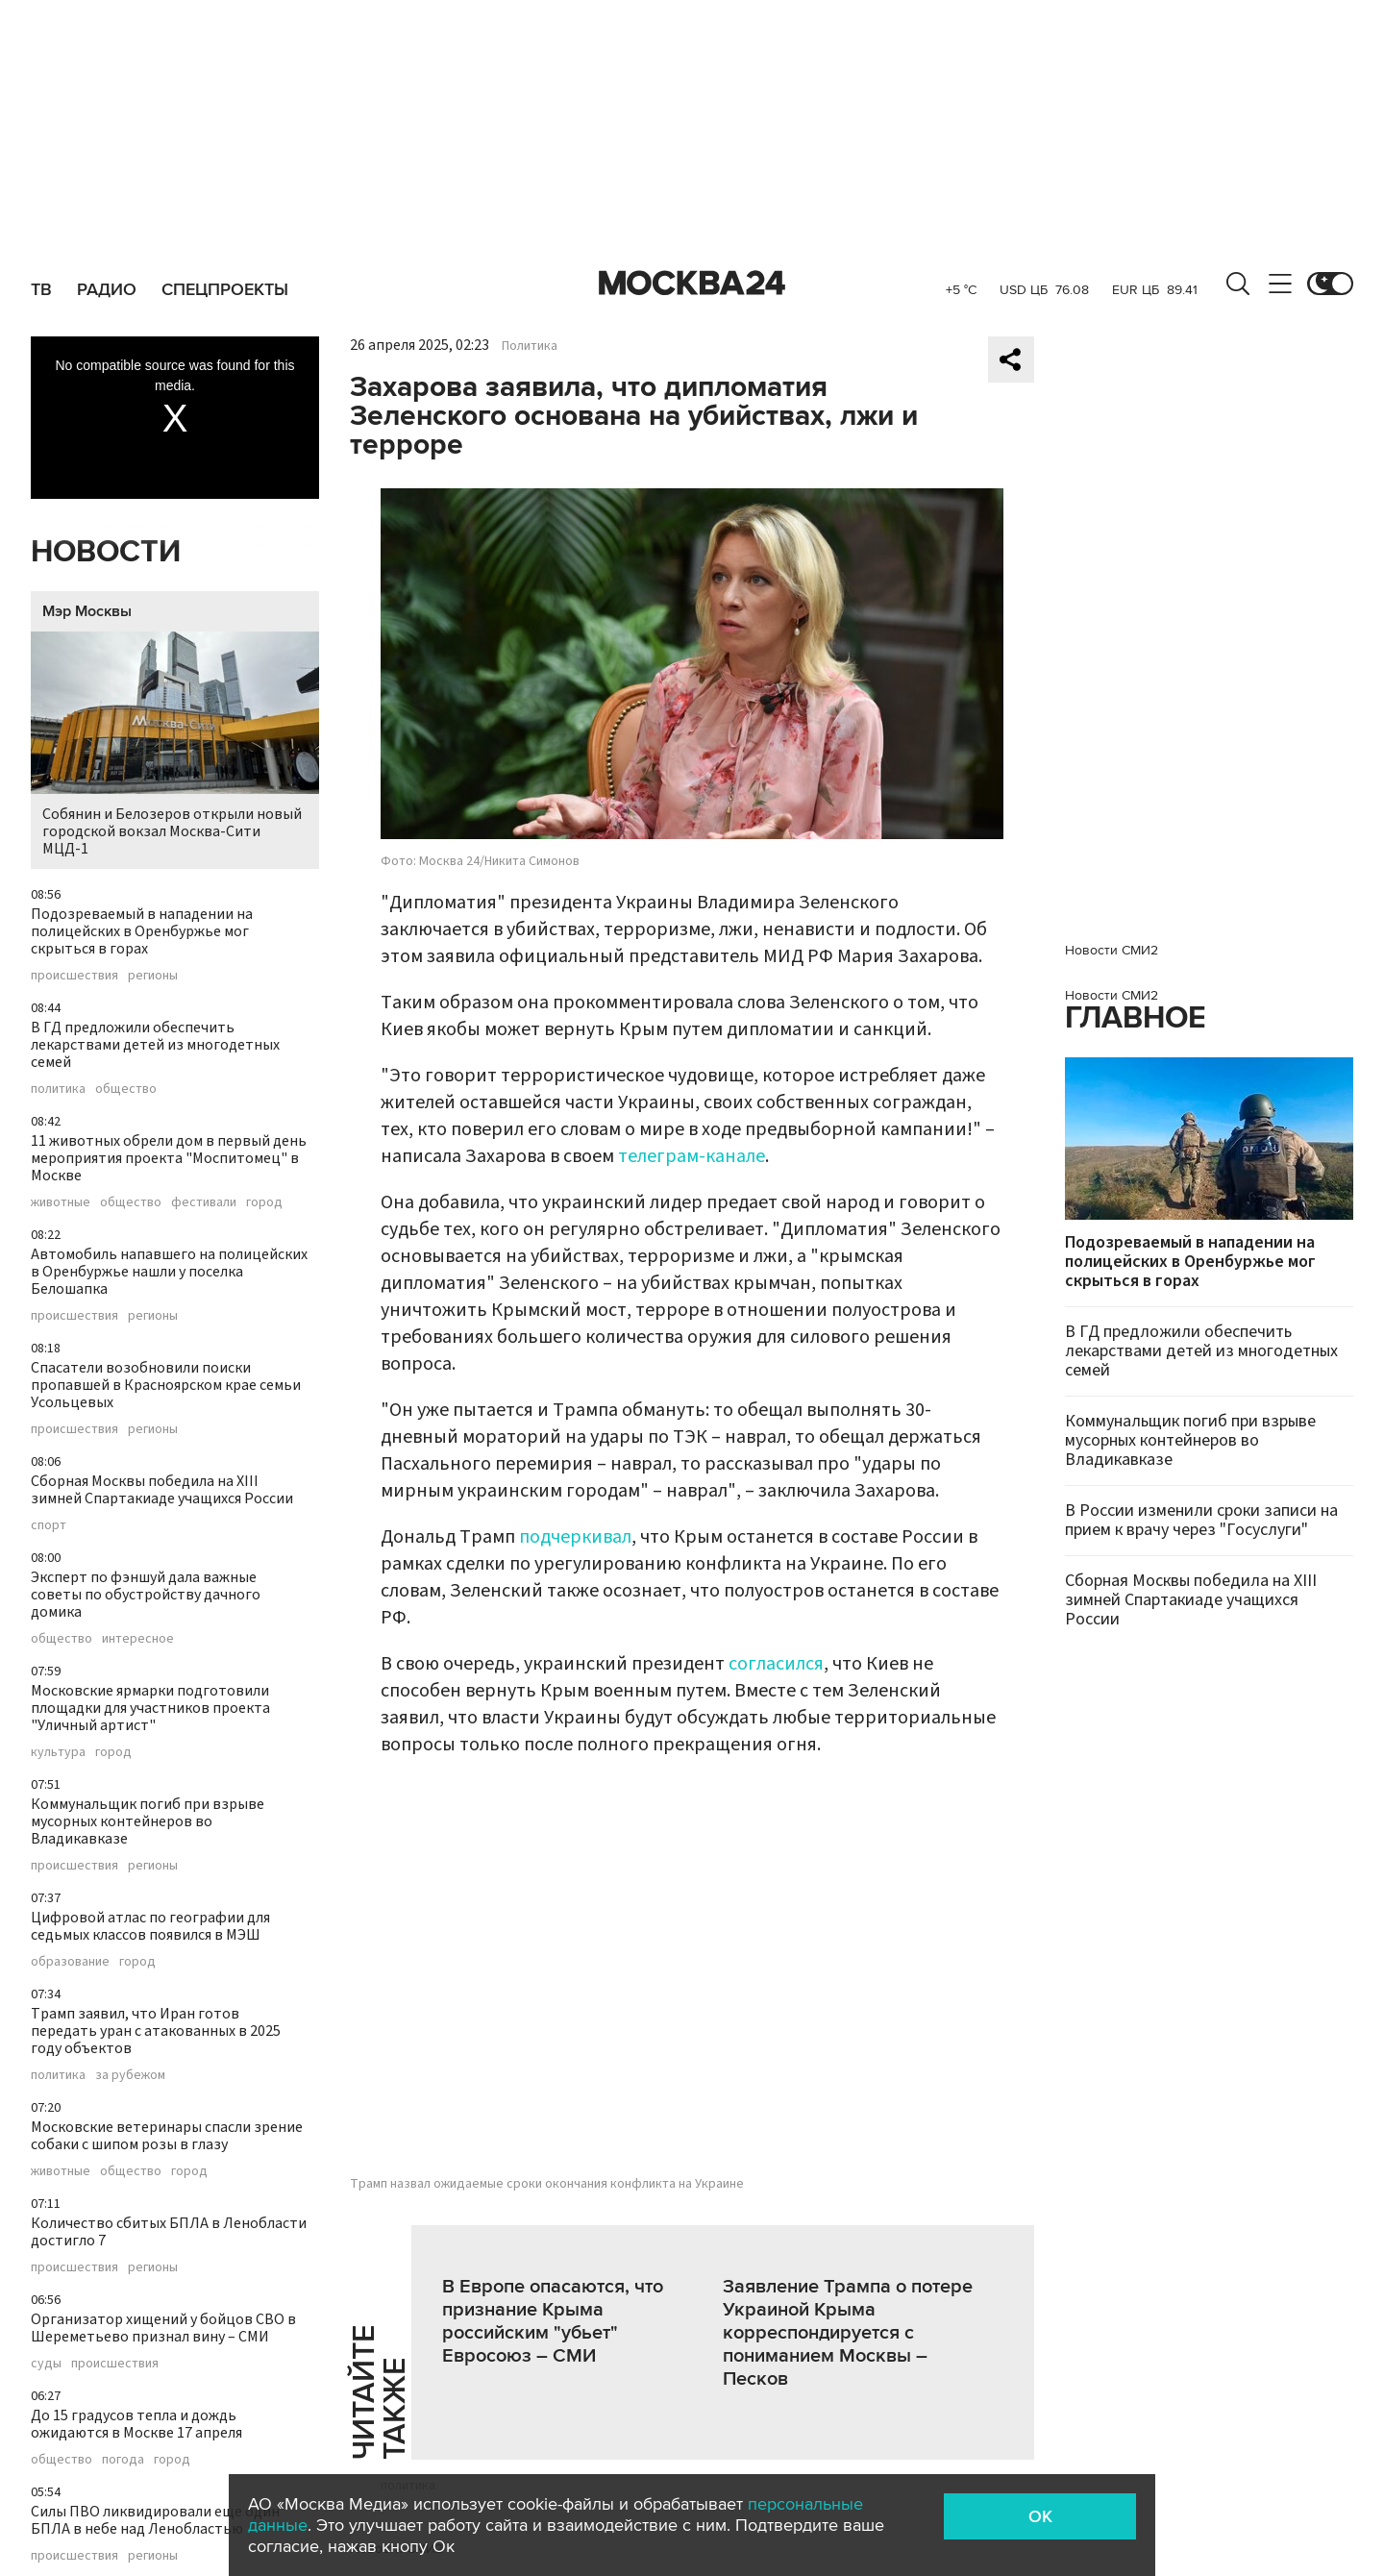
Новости (106, 552)
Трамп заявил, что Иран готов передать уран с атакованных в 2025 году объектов (156, 2031)
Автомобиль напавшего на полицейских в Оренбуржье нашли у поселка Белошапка (169, 1272)
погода (123, 2459)
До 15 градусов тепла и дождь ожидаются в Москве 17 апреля (136, 2424)
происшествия (74, 975)
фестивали (203, 1202)
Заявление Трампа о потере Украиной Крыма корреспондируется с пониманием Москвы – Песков (848, 2332)
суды (46, 2363)
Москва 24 (692, 283)
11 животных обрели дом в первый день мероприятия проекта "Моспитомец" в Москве (169, 1158)
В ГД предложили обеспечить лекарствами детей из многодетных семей (155, 1045)
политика (58, 1089)
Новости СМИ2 (1111, 950)
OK (1040, 2516)
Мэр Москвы (87, 611)
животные (60, 1202)
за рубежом (130, 2075)
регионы (153, 975)
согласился (776, 1663)
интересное (138, 1639)
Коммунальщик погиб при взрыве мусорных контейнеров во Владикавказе (147, 1821)
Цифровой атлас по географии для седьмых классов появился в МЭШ (150, 1926)
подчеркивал (575, 1536)
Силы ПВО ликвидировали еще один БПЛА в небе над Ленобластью (155, 2520)
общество (126, 1089)
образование (70, 1962)
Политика (529, 346)
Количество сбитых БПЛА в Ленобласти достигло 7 (169, 2232)
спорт (48, 1525)
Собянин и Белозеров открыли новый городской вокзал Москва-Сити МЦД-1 (175, 745)
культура (58, 1752)
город (264, 1202)
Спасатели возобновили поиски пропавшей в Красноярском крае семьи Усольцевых (166, 1385)
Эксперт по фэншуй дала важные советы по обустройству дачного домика (145, 1594)
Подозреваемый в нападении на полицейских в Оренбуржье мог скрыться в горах (142, 931)
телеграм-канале (691, 1156)
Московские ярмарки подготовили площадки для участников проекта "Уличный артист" (150, 1708)
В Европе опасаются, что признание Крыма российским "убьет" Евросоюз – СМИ (552, 2321)
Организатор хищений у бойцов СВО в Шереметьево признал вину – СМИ (163, 2328)
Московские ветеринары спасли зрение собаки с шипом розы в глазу (167, 2136)
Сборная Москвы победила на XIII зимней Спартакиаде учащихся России (162, 1490)
